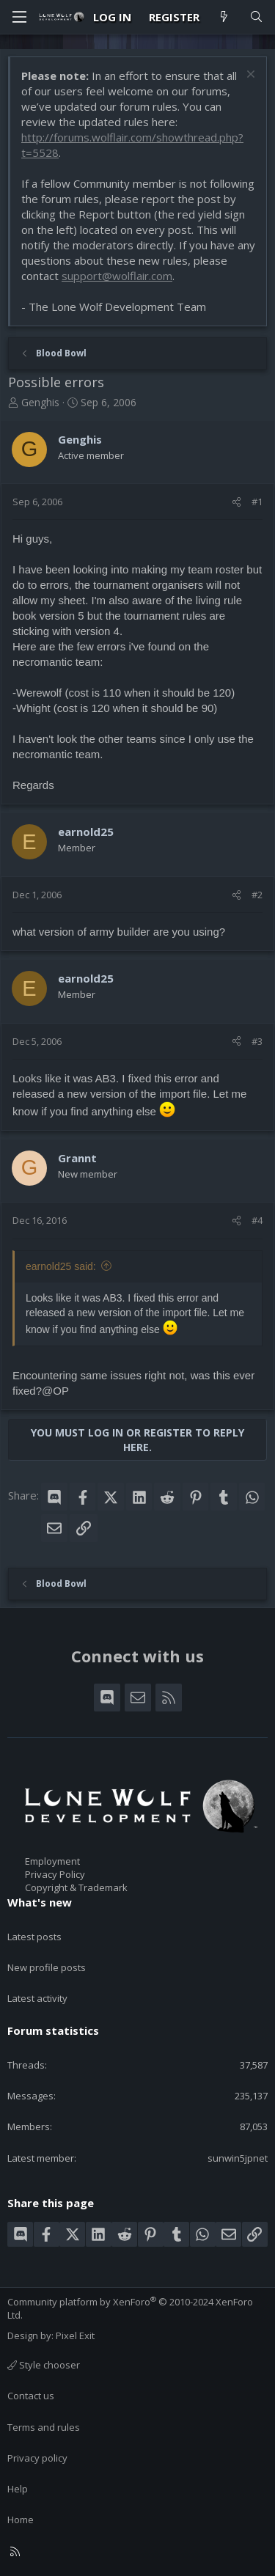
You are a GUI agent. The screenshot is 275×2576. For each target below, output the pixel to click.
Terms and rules (43, 2427)
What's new (39, 1902)
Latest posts (34, 1936)
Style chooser (43, 2364)
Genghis (40, 402)
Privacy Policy (55, 1874)
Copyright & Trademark (76, 1887)
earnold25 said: (61, 1266)
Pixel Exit (75, 2335)
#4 (257, 1220)
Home (20, 2519)
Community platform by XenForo (130, 2308)
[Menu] (19, 17)
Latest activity (37, 1998)
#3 (257, 1041)
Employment (52, 1861)
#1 (257, 501)
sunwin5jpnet (238, 2158)
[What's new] (224, 17)
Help (17, 2488)
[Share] (236, 501)
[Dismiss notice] (249, 76)
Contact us (30, 2395)
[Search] (256, 17)
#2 (257, 894)
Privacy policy (37, 2458)
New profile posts (46, 1967)
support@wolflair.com (117, 275)
